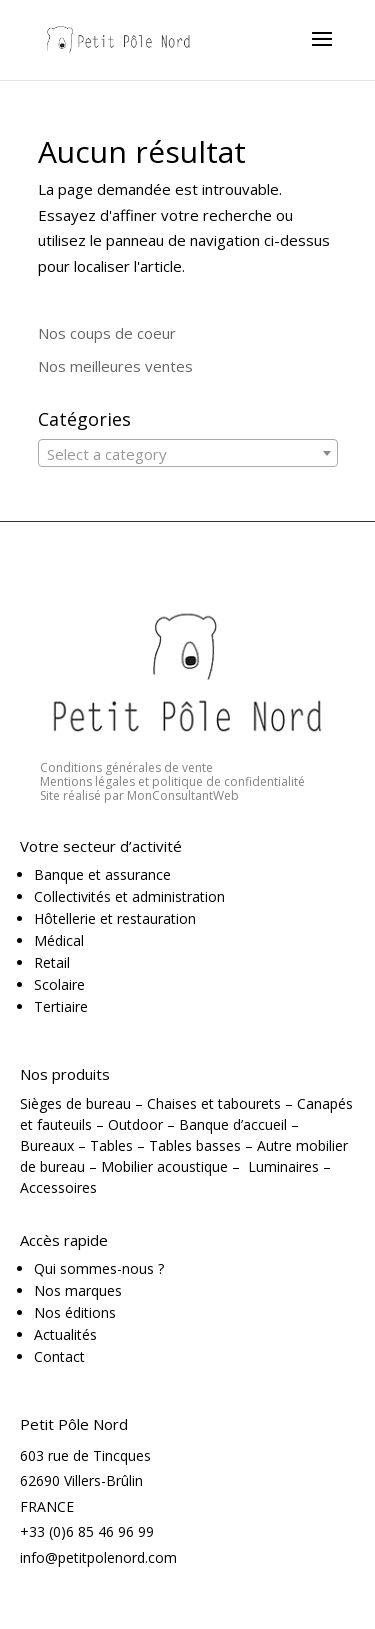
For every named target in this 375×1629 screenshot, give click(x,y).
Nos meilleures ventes (115, 366)
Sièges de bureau (75, 1103)
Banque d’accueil (233, 1124)
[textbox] (188, 454)
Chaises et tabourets (214, 1103)
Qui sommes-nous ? (99, 1268)
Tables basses (195, 1145)
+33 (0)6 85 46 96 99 (87, 1531)
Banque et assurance (102, 874)
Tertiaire (61, 1006)
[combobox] (188, 453)
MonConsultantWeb (183, 795)
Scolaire (59, 984)
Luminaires (283, 1166)
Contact (59, 1356)
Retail (52, 962)
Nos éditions (75, 1312)
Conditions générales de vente (126, 767)
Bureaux (47, 1145)
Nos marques (78, 1290)
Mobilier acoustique (164, 1166)
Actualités (65, 1334)
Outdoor (135, 1124)
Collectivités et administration (129, 896)
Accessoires (58, 1187)
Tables (111, 1145)
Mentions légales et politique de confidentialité (172, 781)
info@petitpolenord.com (98, 1557)
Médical (59, 940)
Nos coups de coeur (107, 333)
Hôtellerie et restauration (115, 918)
